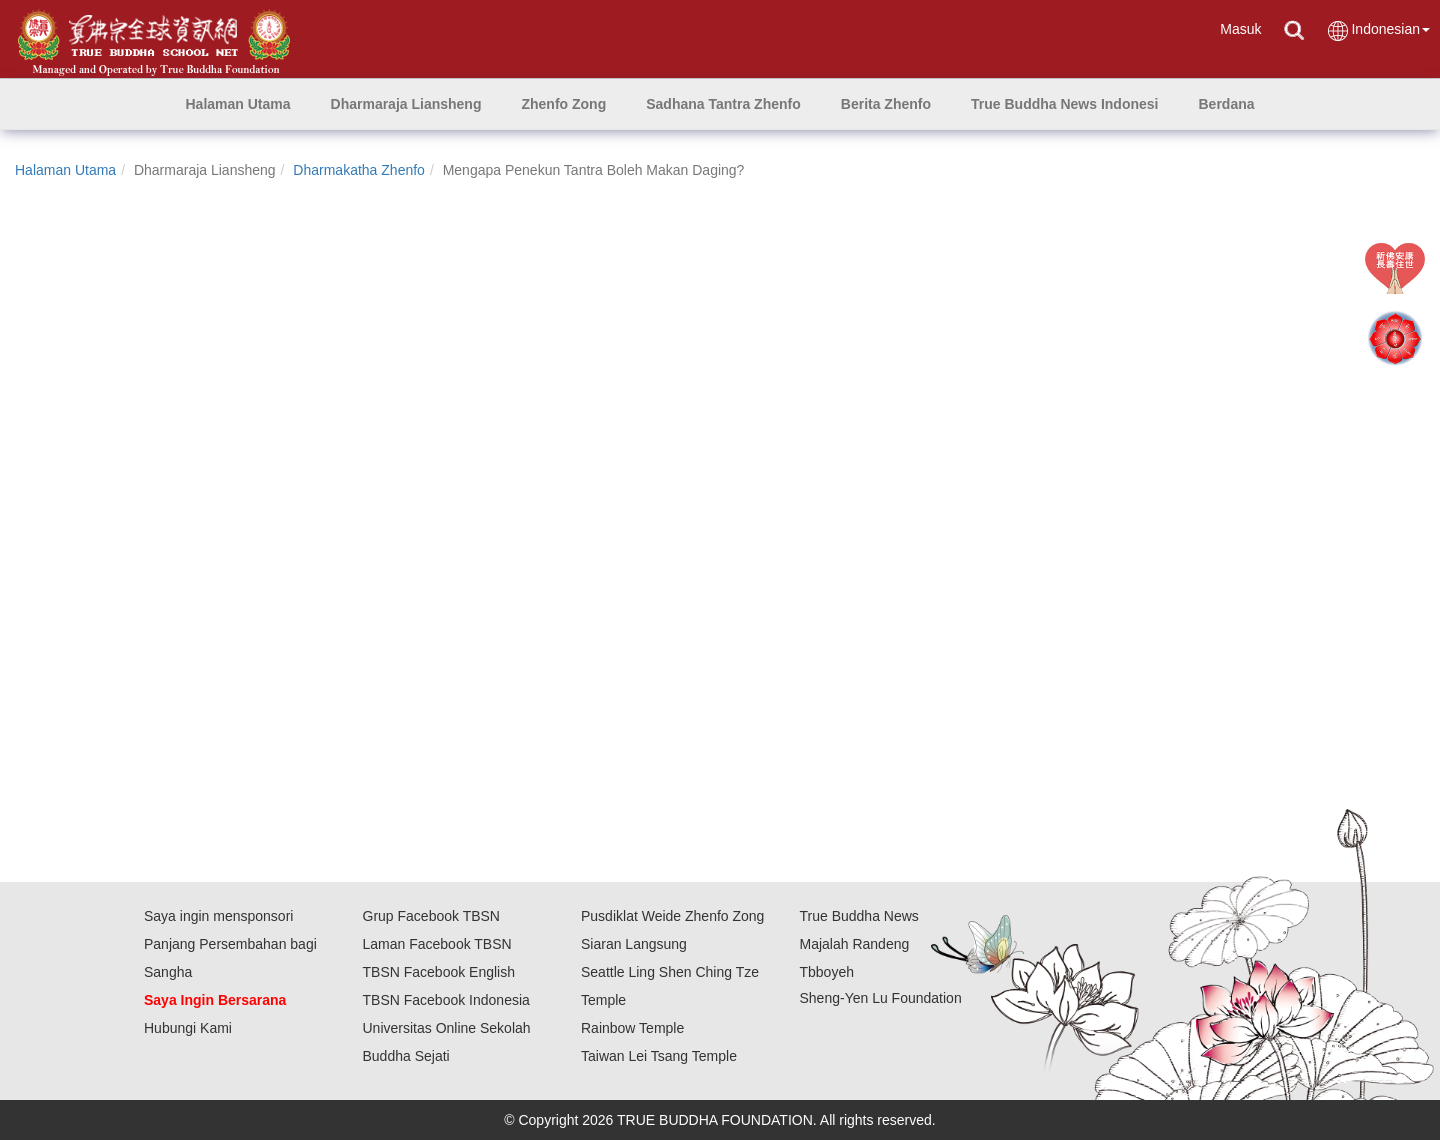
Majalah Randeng (855, 944)
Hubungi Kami (188, 1028)
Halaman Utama (65, 170)
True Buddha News (859, 916)
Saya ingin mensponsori (218, 916)
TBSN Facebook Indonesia (446, 1000)
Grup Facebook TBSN (431, 916)
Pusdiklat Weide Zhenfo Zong (672, 916)
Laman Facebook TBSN (437, 944)
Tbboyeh (827, 972)
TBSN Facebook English (439, 972)
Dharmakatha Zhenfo (359, 170)
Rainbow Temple (632, 1028)
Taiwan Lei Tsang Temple (659, 1056)
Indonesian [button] (1378, 30)
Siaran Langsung (634, 944)
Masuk (1240, 29)
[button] (406, 104)
